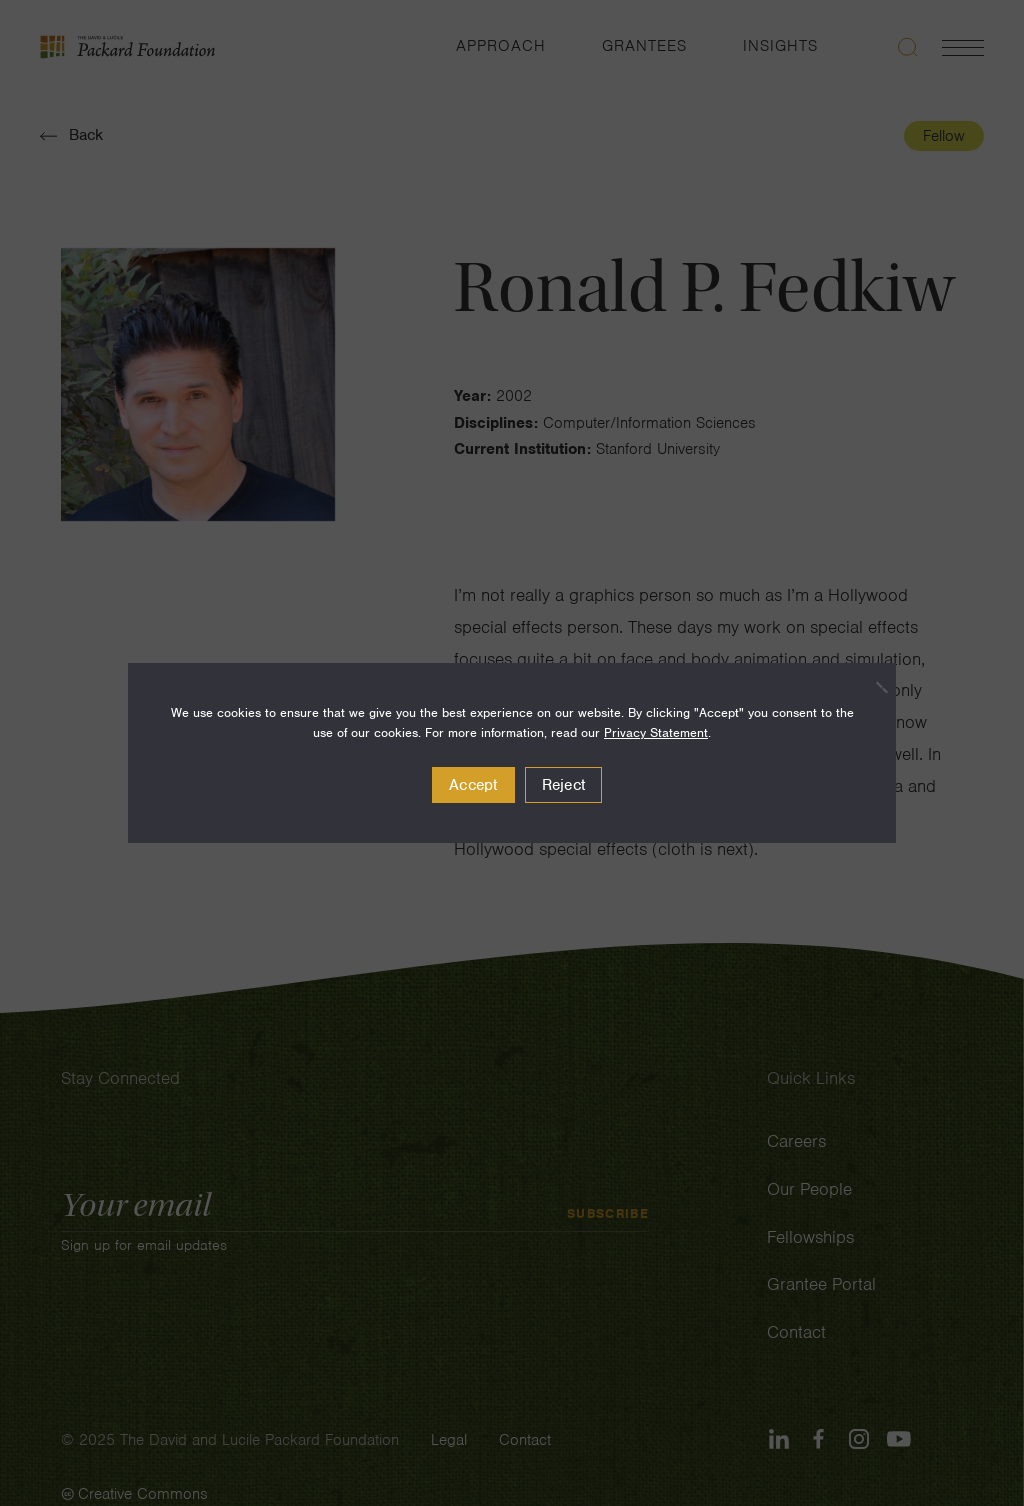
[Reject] (871, 687)
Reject (564, 785)
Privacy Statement (656, 732)
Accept (473, 785)
